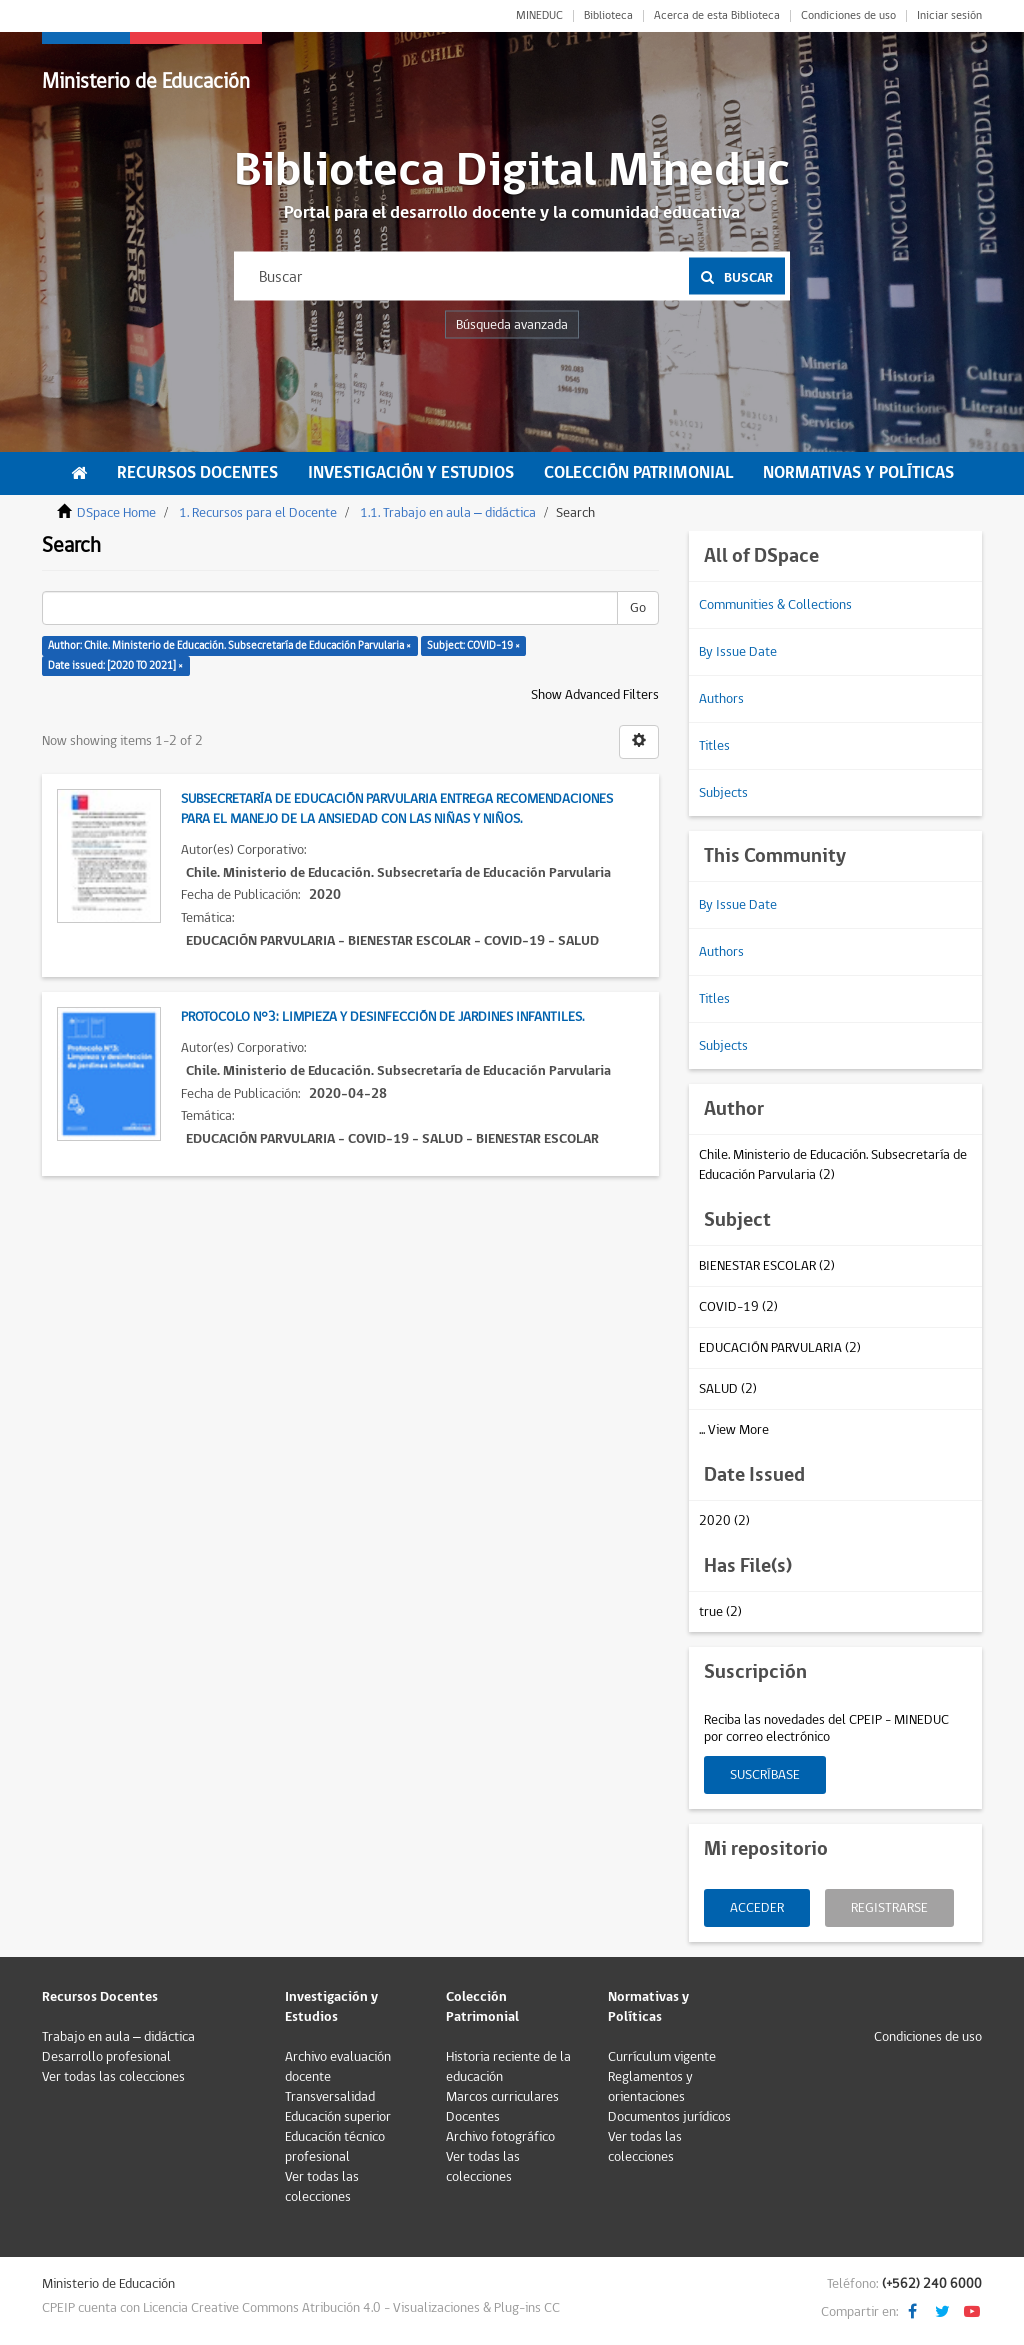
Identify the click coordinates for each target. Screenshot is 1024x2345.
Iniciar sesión (949, 16)
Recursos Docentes (197, 473)
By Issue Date (738, 652)
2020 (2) (724, 1521)
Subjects (723, 793)
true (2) (720, 1612)
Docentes (473, 2117)
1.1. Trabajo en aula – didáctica (448, 513)
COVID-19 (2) (738, 1307)
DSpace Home (116, 513)
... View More (734, 1430)
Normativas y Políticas (858, 473)
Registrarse (889, 1908)
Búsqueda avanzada (512, 325)
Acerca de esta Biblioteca (717, 16)
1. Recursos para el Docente (258, 513)
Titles (714, 746)
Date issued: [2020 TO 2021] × (115, 665)
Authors (721, 699)
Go (638, 608)
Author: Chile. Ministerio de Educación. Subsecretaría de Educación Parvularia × (229, 645)
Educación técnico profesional (335, 2147)
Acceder (757, 1908)
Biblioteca (608, 16)
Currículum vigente (662, 2057)
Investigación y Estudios (411, 473)
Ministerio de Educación (146, 81)
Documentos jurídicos (669, 2117)
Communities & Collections (775, 605)
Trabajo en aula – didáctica (118, 2037)
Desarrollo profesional (106, 2057)
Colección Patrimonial (638, 473)
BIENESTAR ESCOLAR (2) (767, 1266)
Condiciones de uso (848, 16)
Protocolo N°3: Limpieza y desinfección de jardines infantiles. (382, 1017)
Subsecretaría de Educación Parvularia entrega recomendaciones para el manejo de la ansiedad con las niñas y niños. (397, 809)
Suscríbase (765, 1775)
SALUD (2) (728, 1389)
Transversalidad (330, 2097)
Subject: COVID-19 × (473, 645)
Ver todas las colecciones (113, 2077)
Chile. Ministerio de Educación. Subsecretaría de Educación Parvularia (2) (833, 1165)
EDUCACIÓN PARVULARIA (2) (780, 1348)
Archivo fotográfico (500, 2137)
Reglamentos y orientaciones (650, 2087)
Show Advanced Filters (595, 695)
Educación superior (338, 2117)
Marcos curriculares (502, 2097)
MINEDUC (539, 16)
